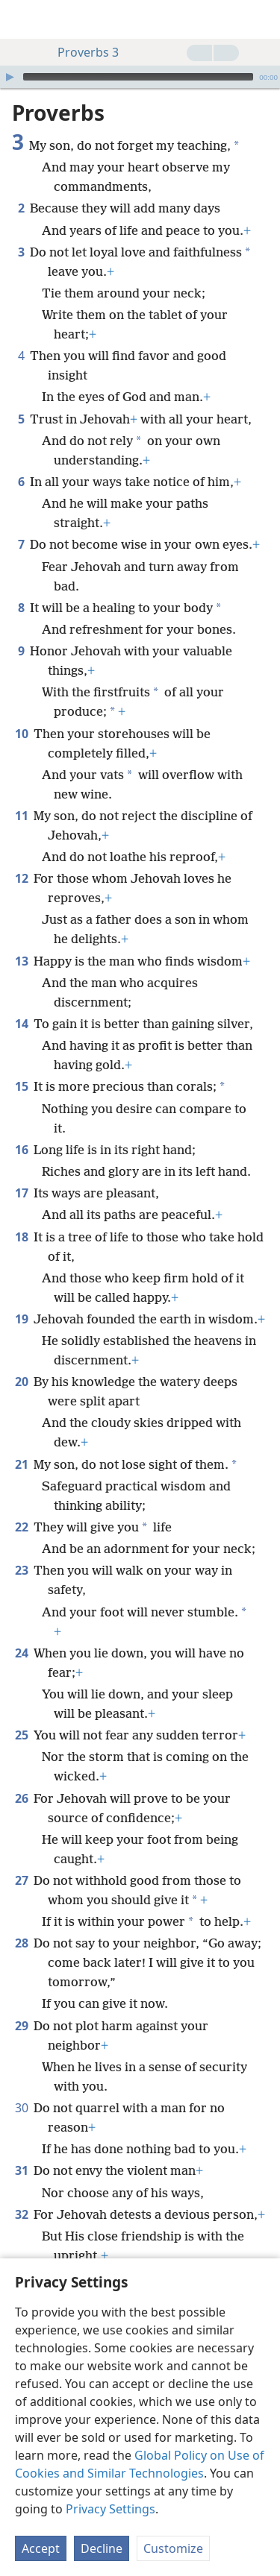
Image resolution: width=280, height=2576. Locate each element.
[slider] (138, 77)
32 (21, 2214)
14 (21, 1023)
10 (21, 733)
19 (21, 1319)
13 (21, 961)
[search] (261, 19)
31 (21, 2170)
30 (21, 2108)
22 (21, 1527)
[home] (22, 19)
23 (21, 1570)
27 (21, 1880)
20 (21, 1381)
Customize (173, 2548)
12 (21, 878)
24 (21, 1653)
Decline (101, 2548)
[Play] (10, 77)
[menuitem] (22, 19)
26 (21, 1798)
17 (21, 1193)
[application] (140, 77)
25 (21, 1735)
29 (21, 2026)
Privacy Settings (110, 2509)
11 (21, 815)
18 (21, 1237)
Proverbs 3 (81, 52)
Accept (41, 2548)
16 (21, 1149)
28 (21, 1943)
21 (21, 1464)
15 (21, 1086)
